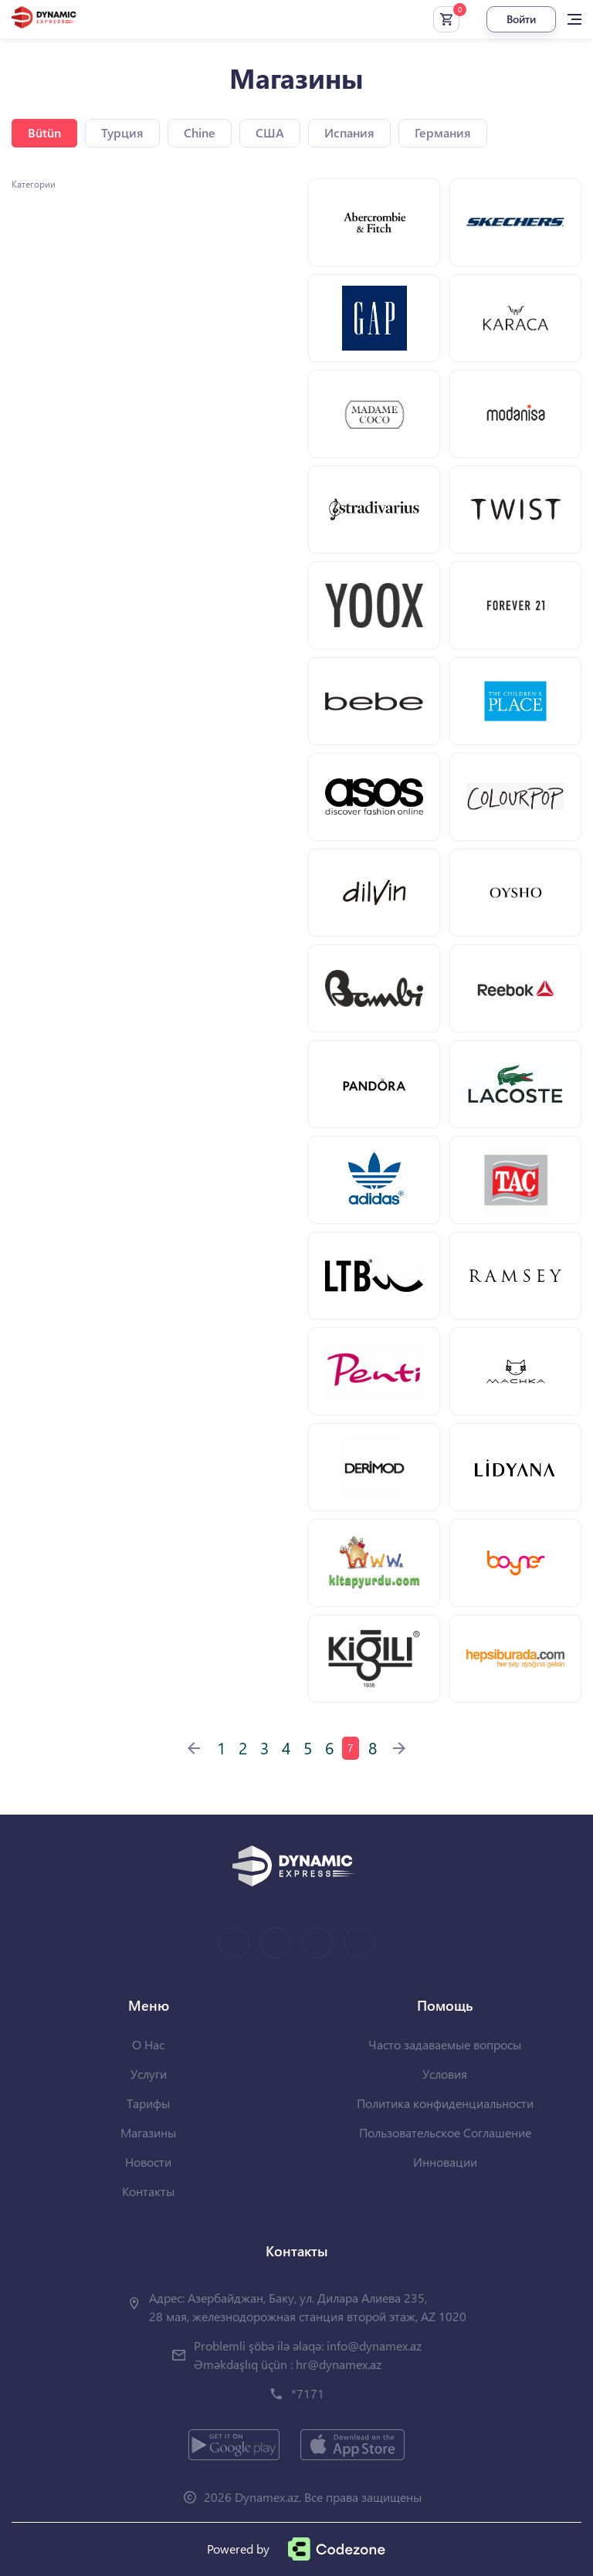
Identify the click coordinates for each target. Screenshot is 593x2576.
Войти (521, 19)
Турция (122, 132)
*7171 (307, 2393)
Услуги (148, 2074)
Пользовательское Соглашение (445, 2132)
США (270, 132)
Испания (349, 132)
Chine (199, 132)
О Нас (148, 2044)
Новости (148, 2162)
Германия (443, 132)
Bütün (44, 132)
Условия (444, 2074)
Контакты (148, 2191)
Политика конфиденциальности (445, 2103)
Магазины (148, 2132)
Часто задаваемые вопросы (444, 2044)
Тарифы (148, 2103)
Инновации (445, 2162)
